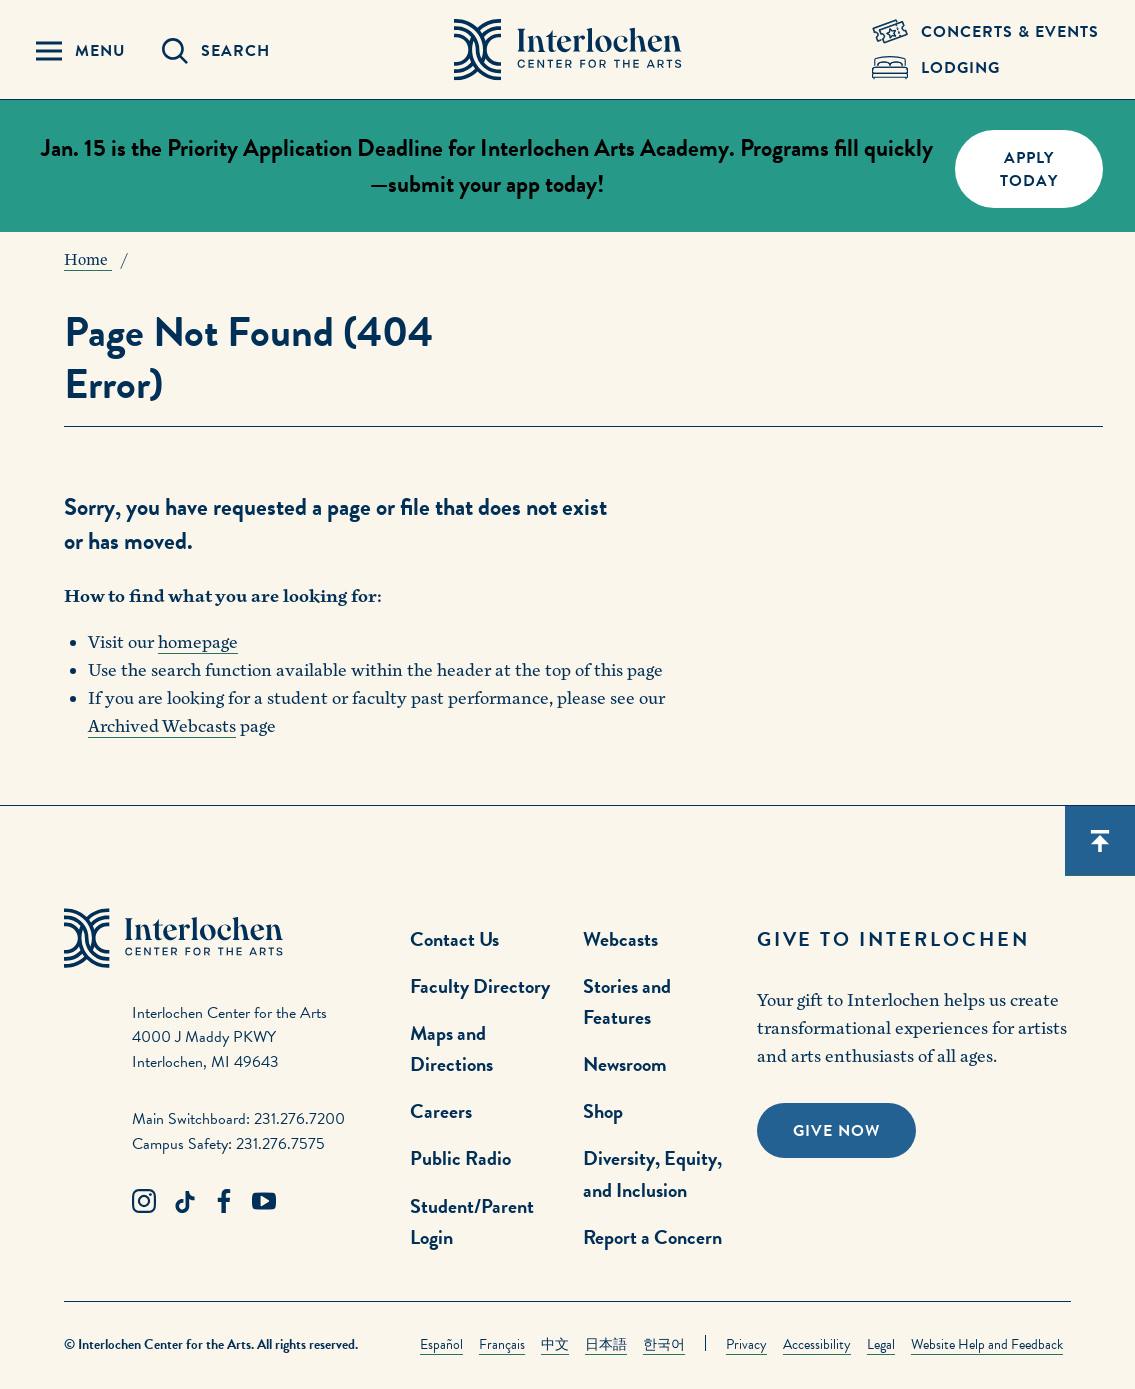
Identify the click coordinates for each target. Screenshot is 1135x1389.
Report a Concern (652, 1237)
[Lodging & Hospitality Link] (985, 68)
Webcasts (620, 939)
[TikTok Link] (184, 1202)
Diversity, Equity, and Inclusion (652, 1173)
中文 (555, 1344)
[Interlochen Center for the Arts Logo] (568, 50)
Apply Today (1029, 169)
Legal (881, 1344)
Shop (603, 1111)
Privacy (746, 1344)
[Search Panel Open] (216, 51)
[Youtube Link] (264, 1202)
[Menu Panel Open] (81, 51)
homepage (198, 642)
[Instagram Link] (144, 1202)
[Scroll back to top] (1100, 841)
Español (441, 1344)
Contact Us (454, 939)
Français (502, 1344)
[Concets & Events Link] (985, 32)
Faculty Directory (480, 986)
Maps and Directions (451, 1048)
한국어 (664, 1344)
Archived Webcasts (162, 726)
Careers (441, 1111)
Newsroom (625, 1064)
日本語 (606, 1344)
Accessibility (817, 1344)
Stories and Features (627, 1001)
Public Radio (460, 1158)
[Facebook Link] (224, 1202)
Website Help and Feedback (987, 1344)
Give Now (836, 1131)
